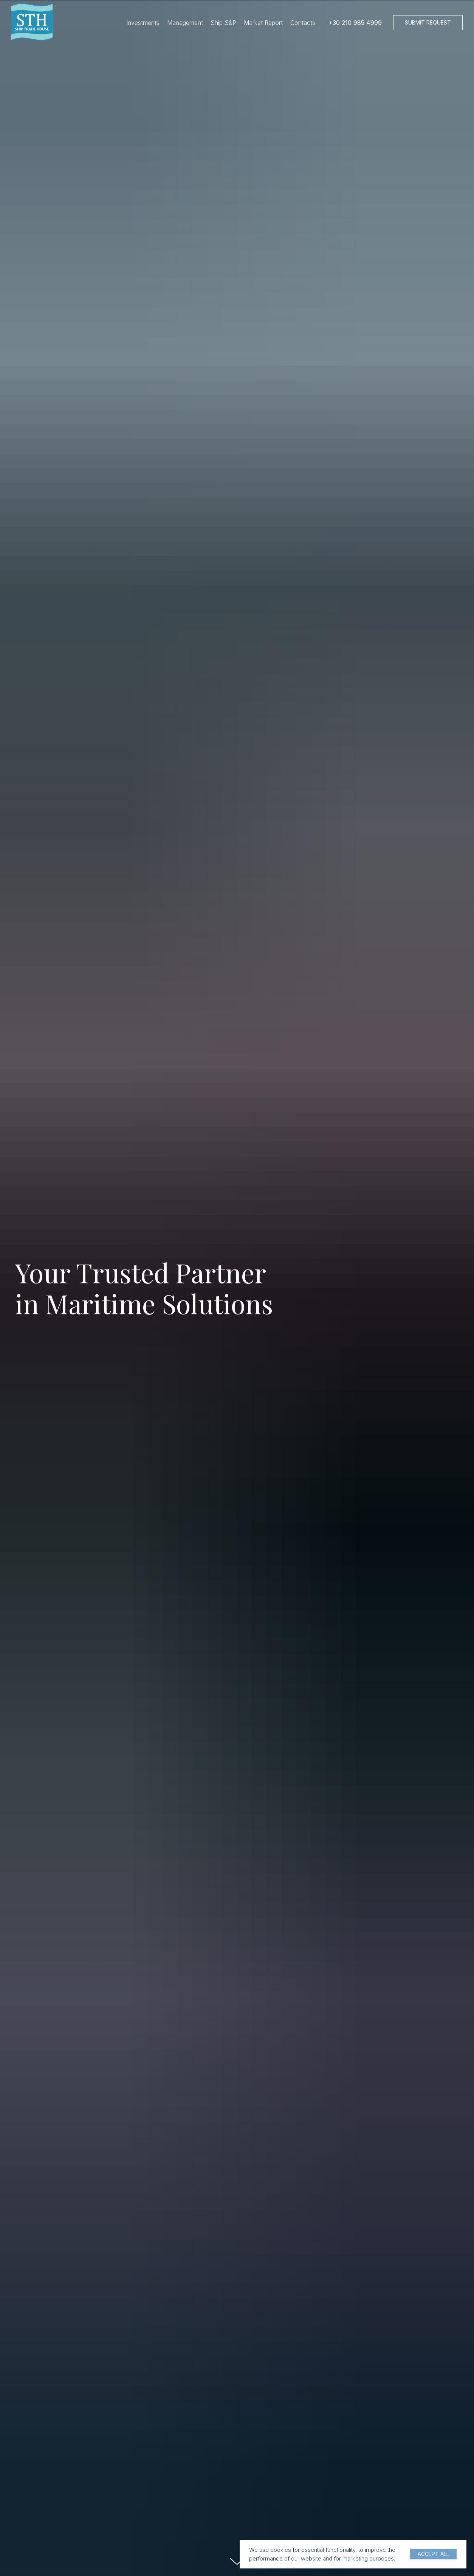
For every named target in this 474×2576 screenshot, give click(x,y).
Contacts (302, 22)
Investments (143, 22)
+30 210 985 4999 (355, 22)
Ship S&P (223, 22)
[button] (428, 22)
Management (185, 22)
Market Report (263, 22)
